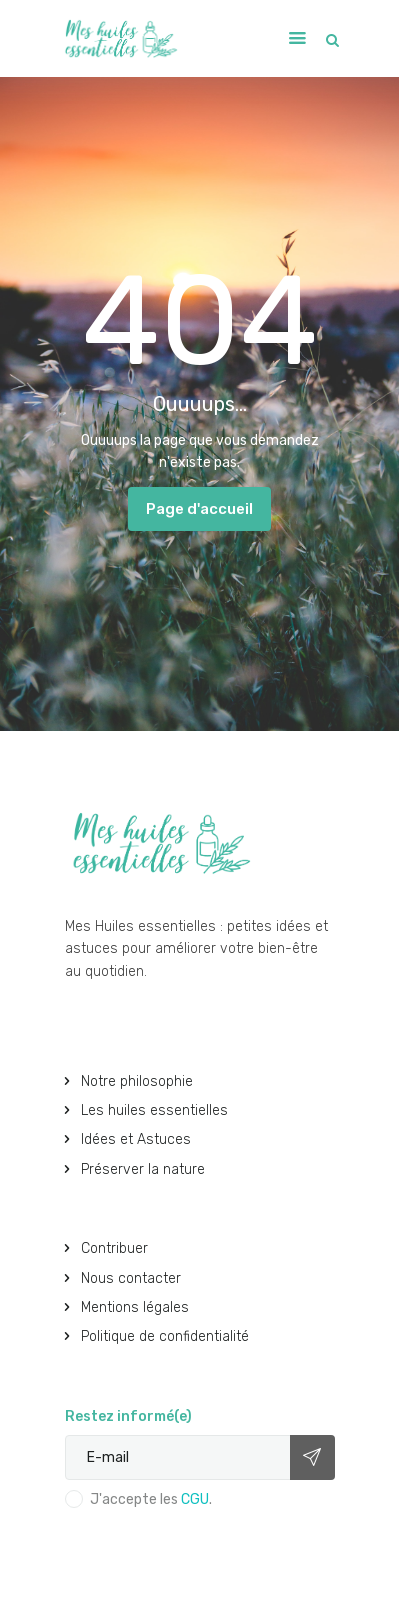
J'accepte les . (151, 1499)
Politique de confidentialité (165, 1336)
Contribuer (114, 1248)
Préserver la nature (143, 1169)
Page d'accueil (199, 509)
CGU (195, 1499)
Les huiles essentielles (154, 1110)
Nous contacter (131, 1278)
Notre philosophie (137, 1081)
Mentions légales (135, 1307)
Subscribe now (312, 1457)
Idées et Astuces (136, 1139)
